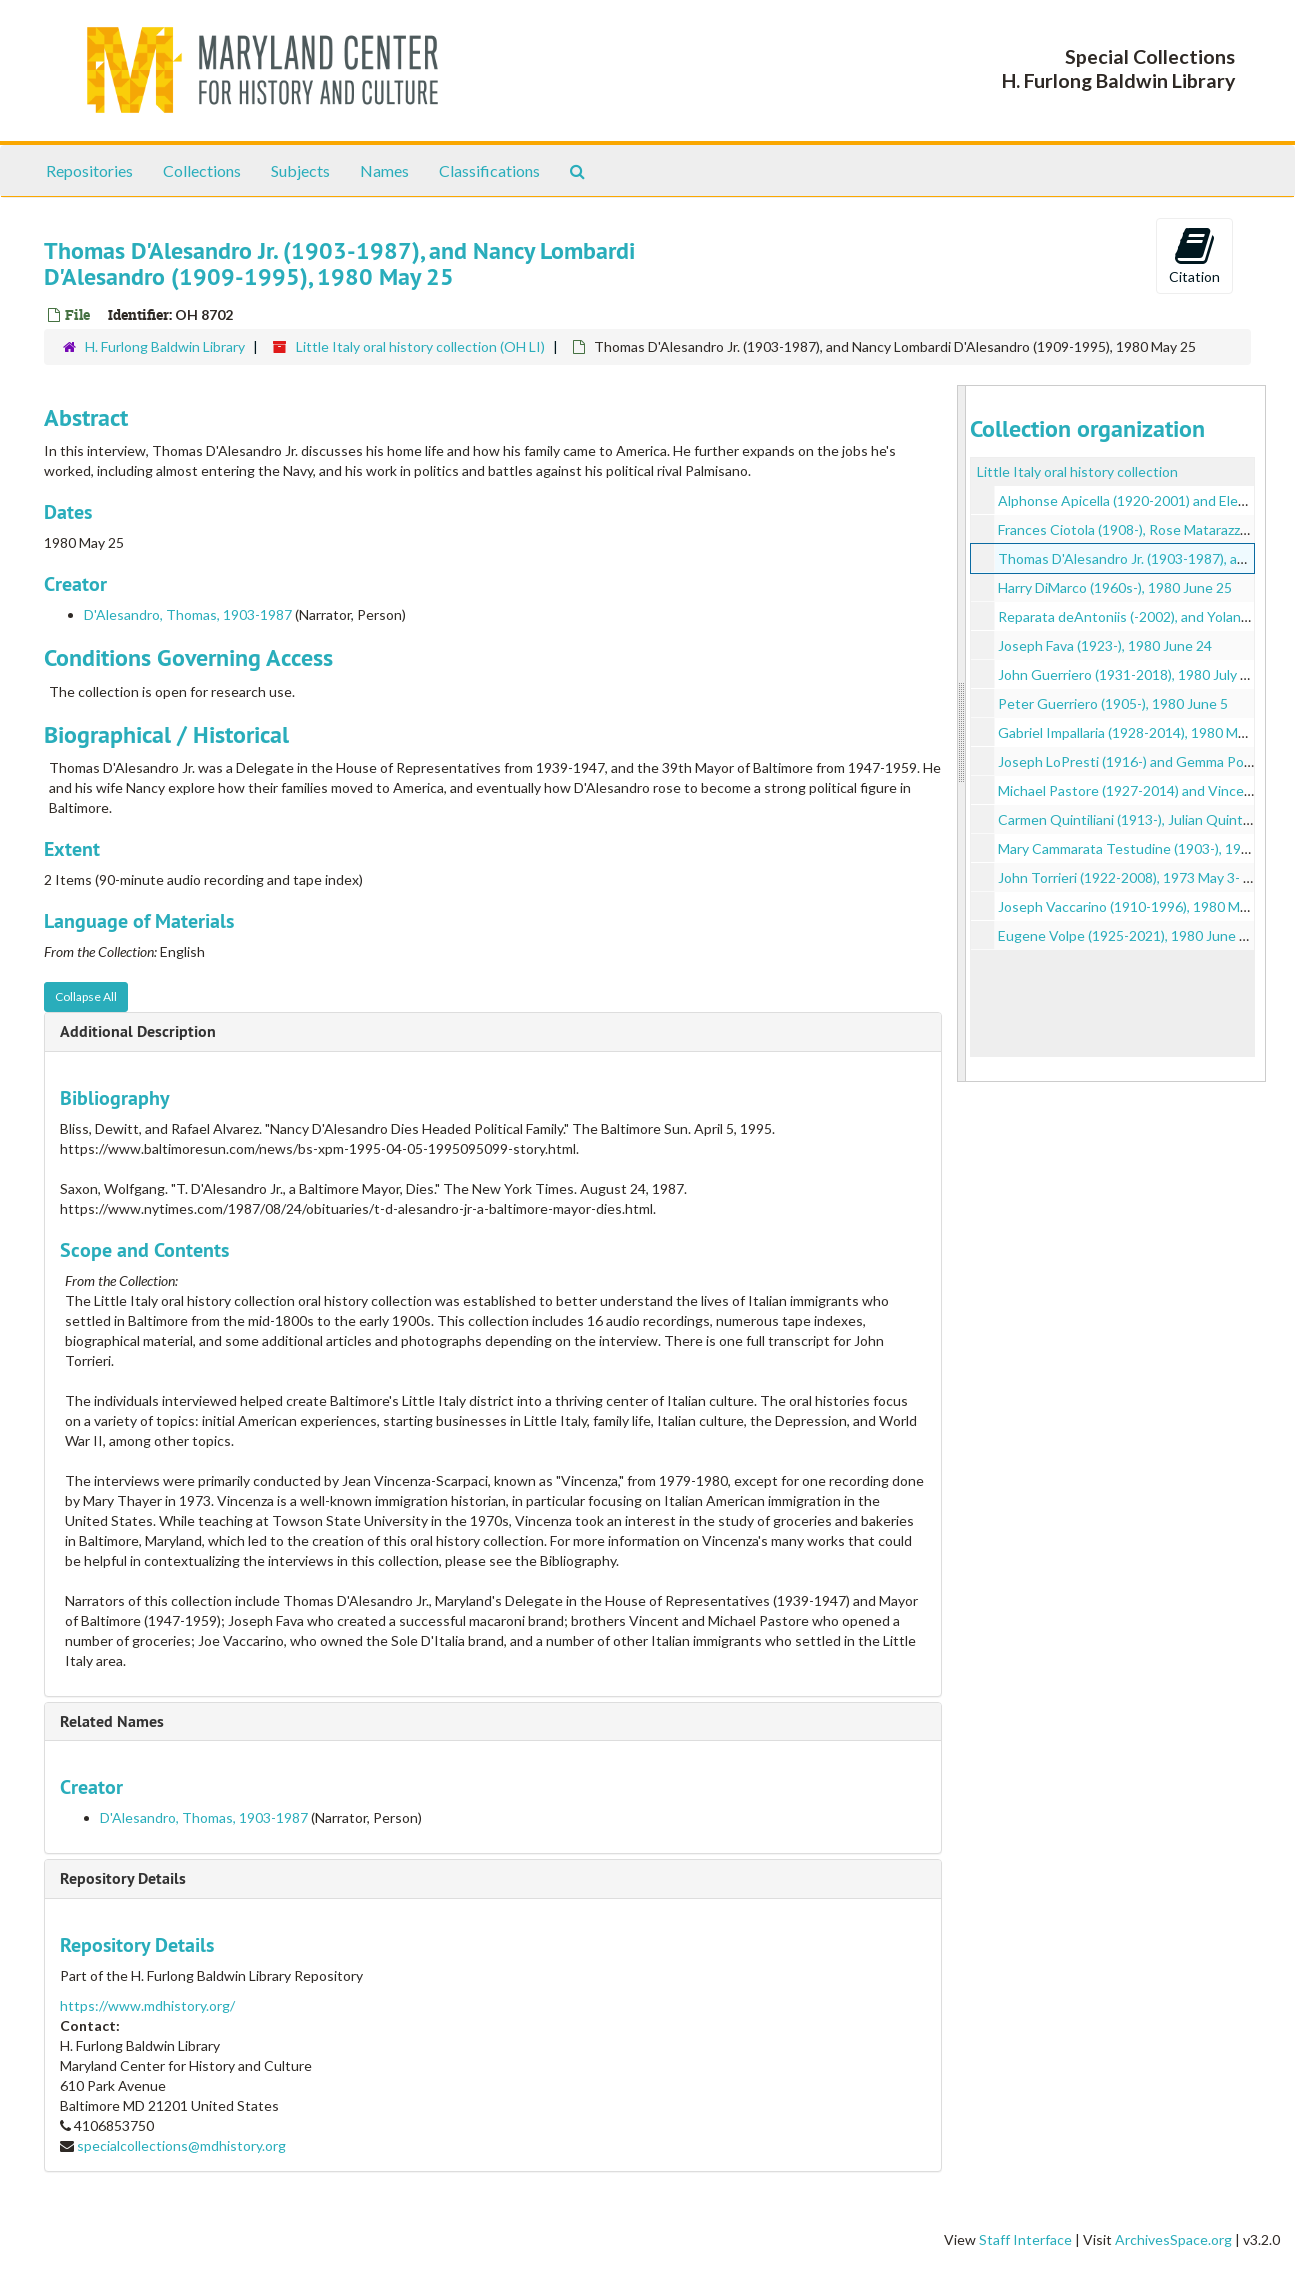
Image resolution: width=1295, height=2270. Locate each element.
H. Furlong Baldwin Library (165, 346)
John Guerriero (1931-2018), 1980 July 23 (1127, 674)
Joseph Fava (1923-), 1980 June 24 (1105, 645)
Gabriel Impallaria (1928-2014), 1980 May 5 (1130, 732)
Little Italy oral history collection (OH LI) (420, 346)
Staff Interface (1025, 2239)
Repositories (89, 170)
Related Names (112, 1721)
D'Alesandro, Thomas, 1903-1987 (188, 614)
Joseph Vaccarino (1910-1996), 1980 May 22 (1135, 906)
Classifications (489, 170)
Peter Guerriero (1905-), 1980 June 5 (1113, 703)
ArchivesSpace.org (1173, 2239)
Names (384, 170)
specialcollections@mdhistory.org (181, 2145)
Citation (1194, 255)
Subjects (300, 170)
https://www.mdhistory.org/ (147, 2005)
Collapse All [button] (86, 996)
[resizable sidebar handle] (962, 733)
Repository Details (123, 1878)
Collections (202, 170)
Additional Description (138, 1031)
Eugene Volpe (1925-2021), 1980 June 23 (1126, 935)
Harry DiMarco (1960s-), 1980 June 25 (1115, 587)
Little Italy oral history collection (1077, 471)
